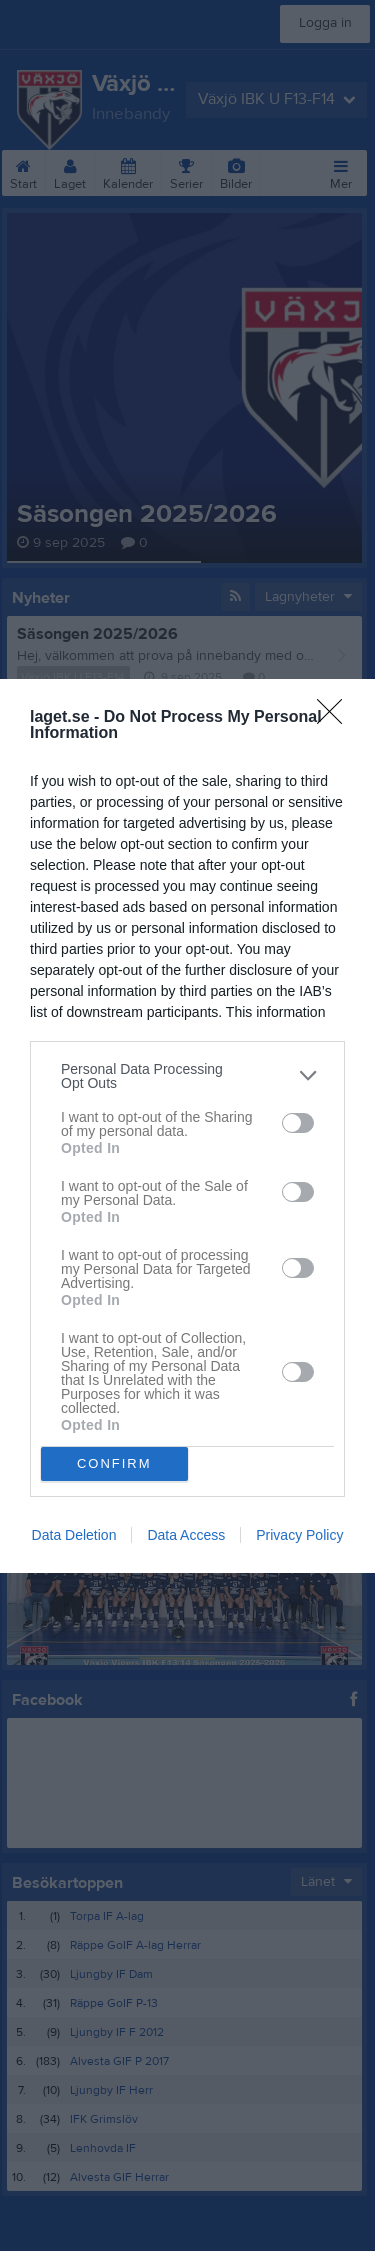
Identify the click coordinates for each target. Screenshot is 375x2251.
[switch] (298, 1123)
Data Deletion (74, 1535)
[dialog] (187, 1125)
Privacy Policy (299, 1535)
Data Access (186, 1535)
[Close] (336, 717)
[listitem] (187, 1075)
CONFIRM (114, 1462)
